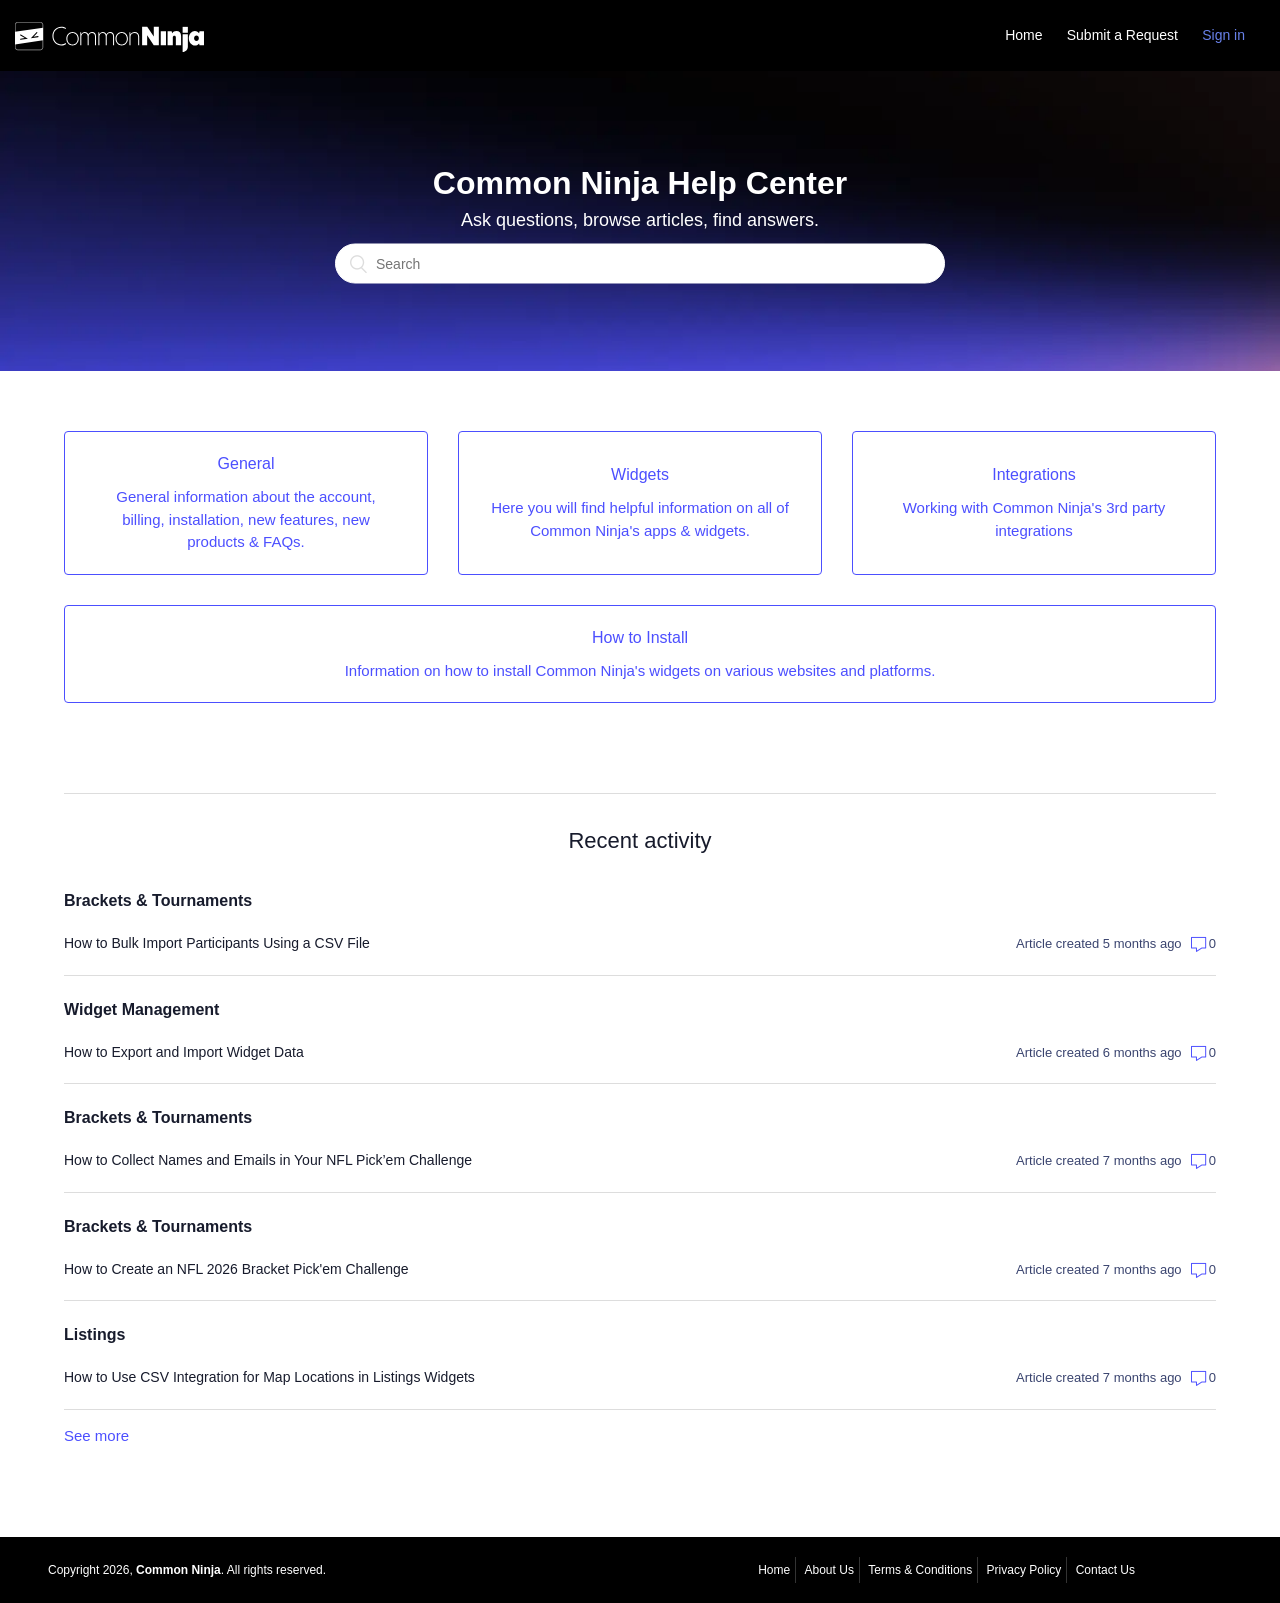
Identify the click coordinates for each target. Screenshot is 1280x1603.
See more (96, 1435)
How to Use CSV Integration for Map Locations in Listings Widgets (269, 1377)
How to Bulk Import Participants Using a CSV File (217, 943)
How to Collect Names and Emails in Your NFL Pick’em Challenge (268, 1160)
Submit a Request (1122, 35)
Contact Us (1105, 1570)
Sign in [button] (1223, 35)
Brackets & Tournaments (158, 900)
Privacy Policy (1024, 1570)
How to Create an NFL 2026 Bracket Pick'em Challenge (236, 1269)
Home (1023, 35)
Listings (94, 1334)
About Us (829, 1570)
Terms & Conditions (920, 1570)
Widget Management (141, 1009)
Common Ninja (178, 1570)
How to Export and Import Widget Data (184, 1052)
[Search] (640, 264)
